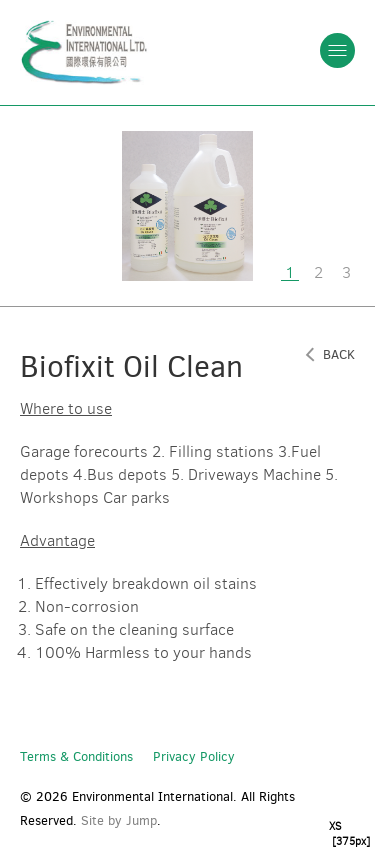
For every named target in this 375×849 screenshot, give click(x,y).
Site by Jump (119, 820)
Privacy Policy (194, 756)
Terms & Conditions (76, 756)
